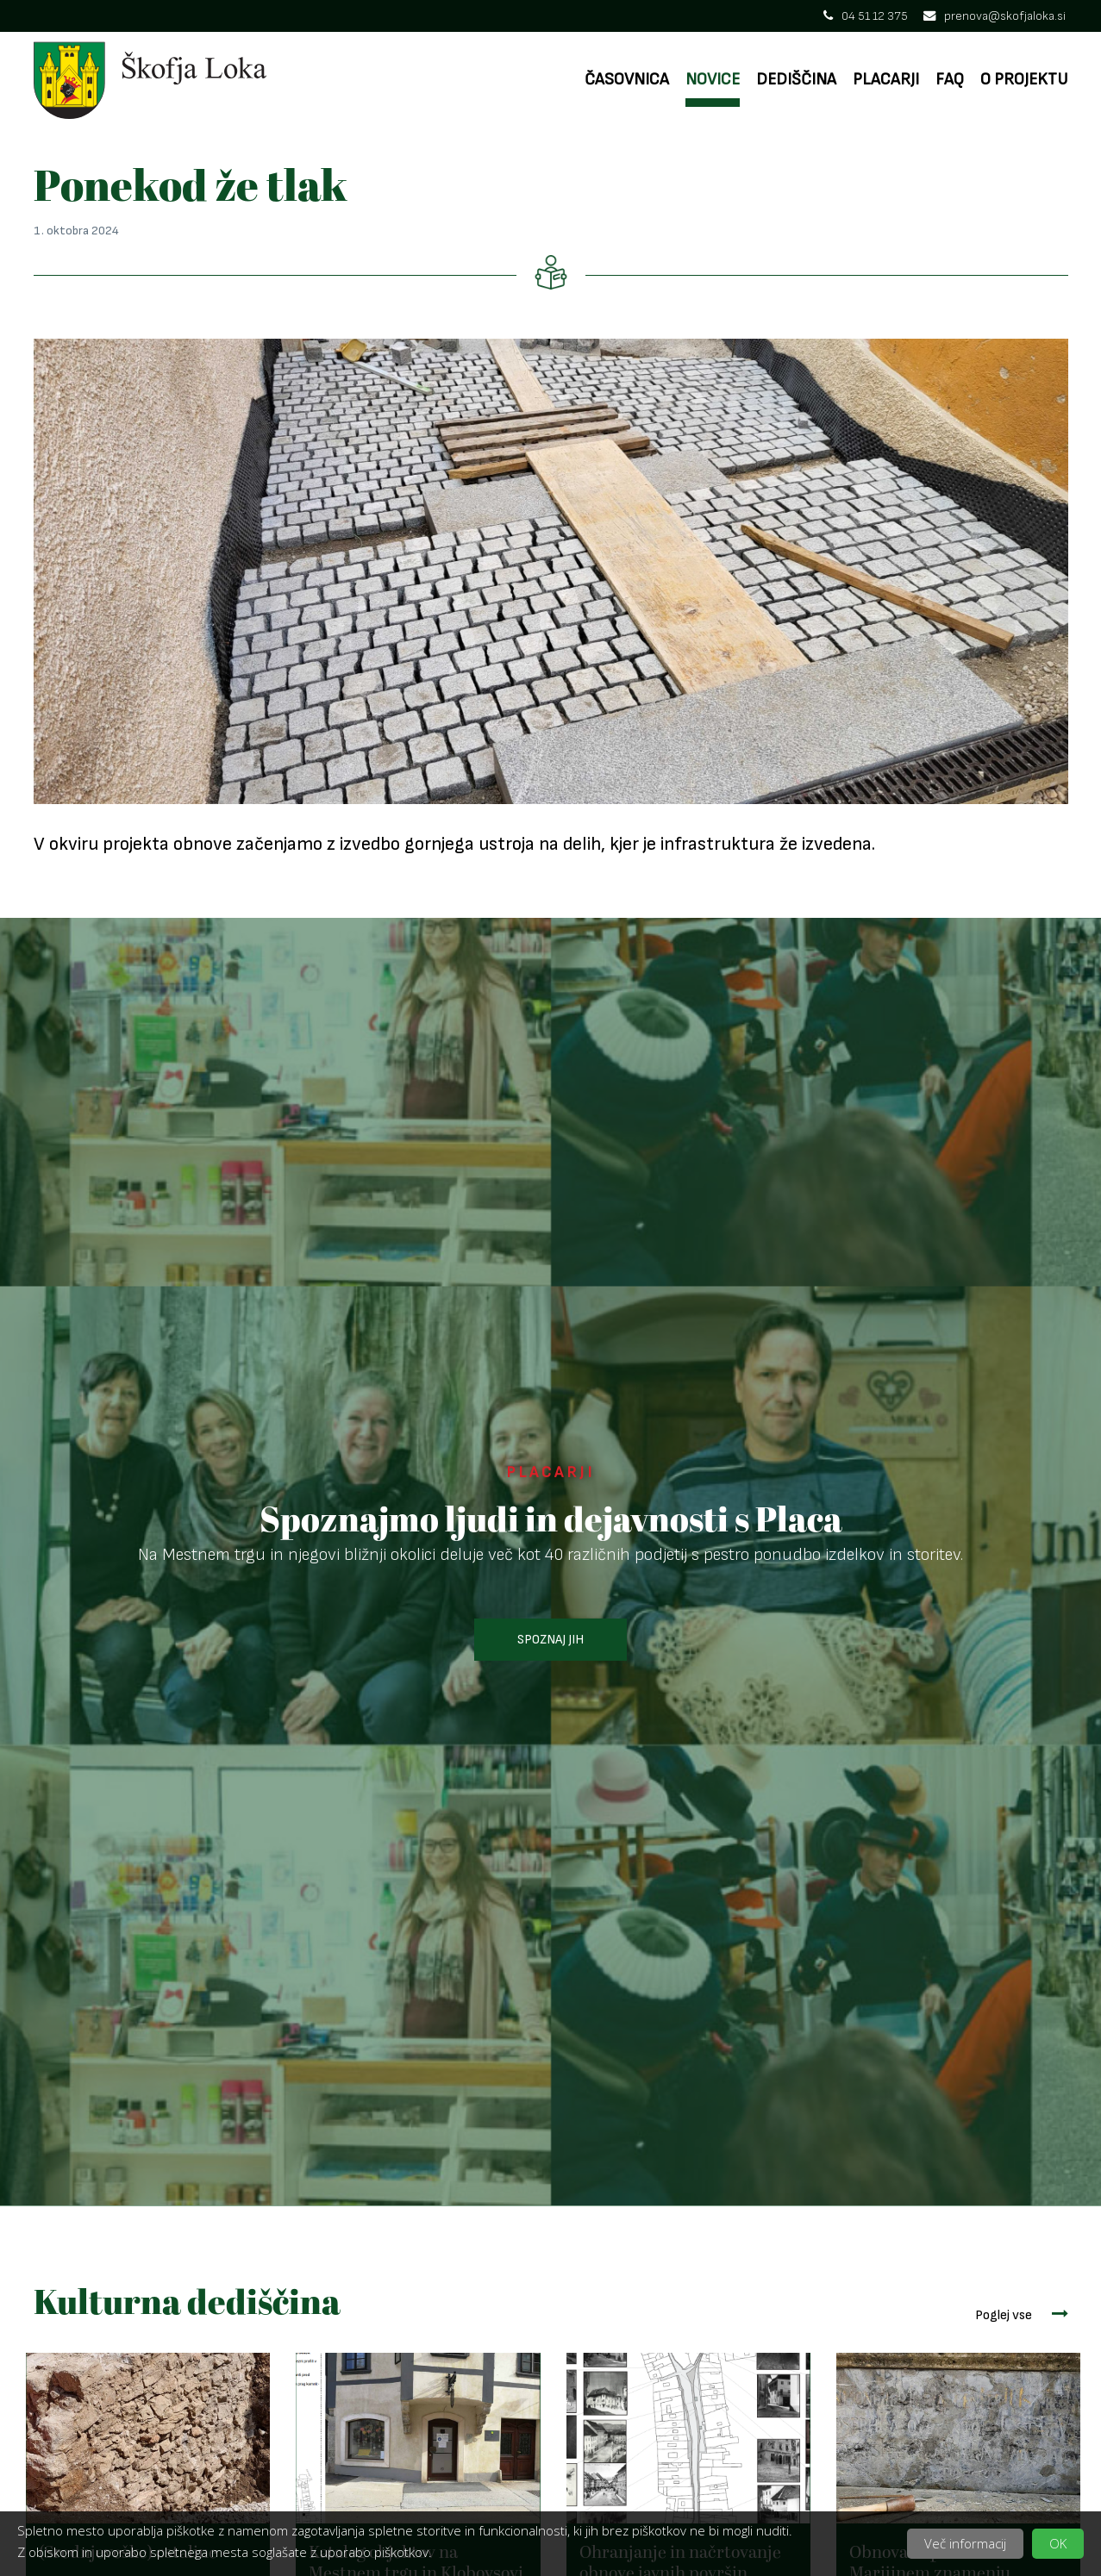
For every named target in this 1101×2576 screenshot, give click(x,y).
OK (1058, 2543)
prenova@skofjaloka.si (994, 16)
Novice (712, 80)
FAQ (949, 80)
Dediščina (796, 80)
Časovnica (627, 80)
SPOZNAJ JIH (550, 1639)
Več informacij (965, 2543)
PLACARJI (550, 1472)
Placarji (886, 80)
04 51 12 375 (865, 16)
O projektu (1024, 80)
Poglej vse (1021, 2314)
